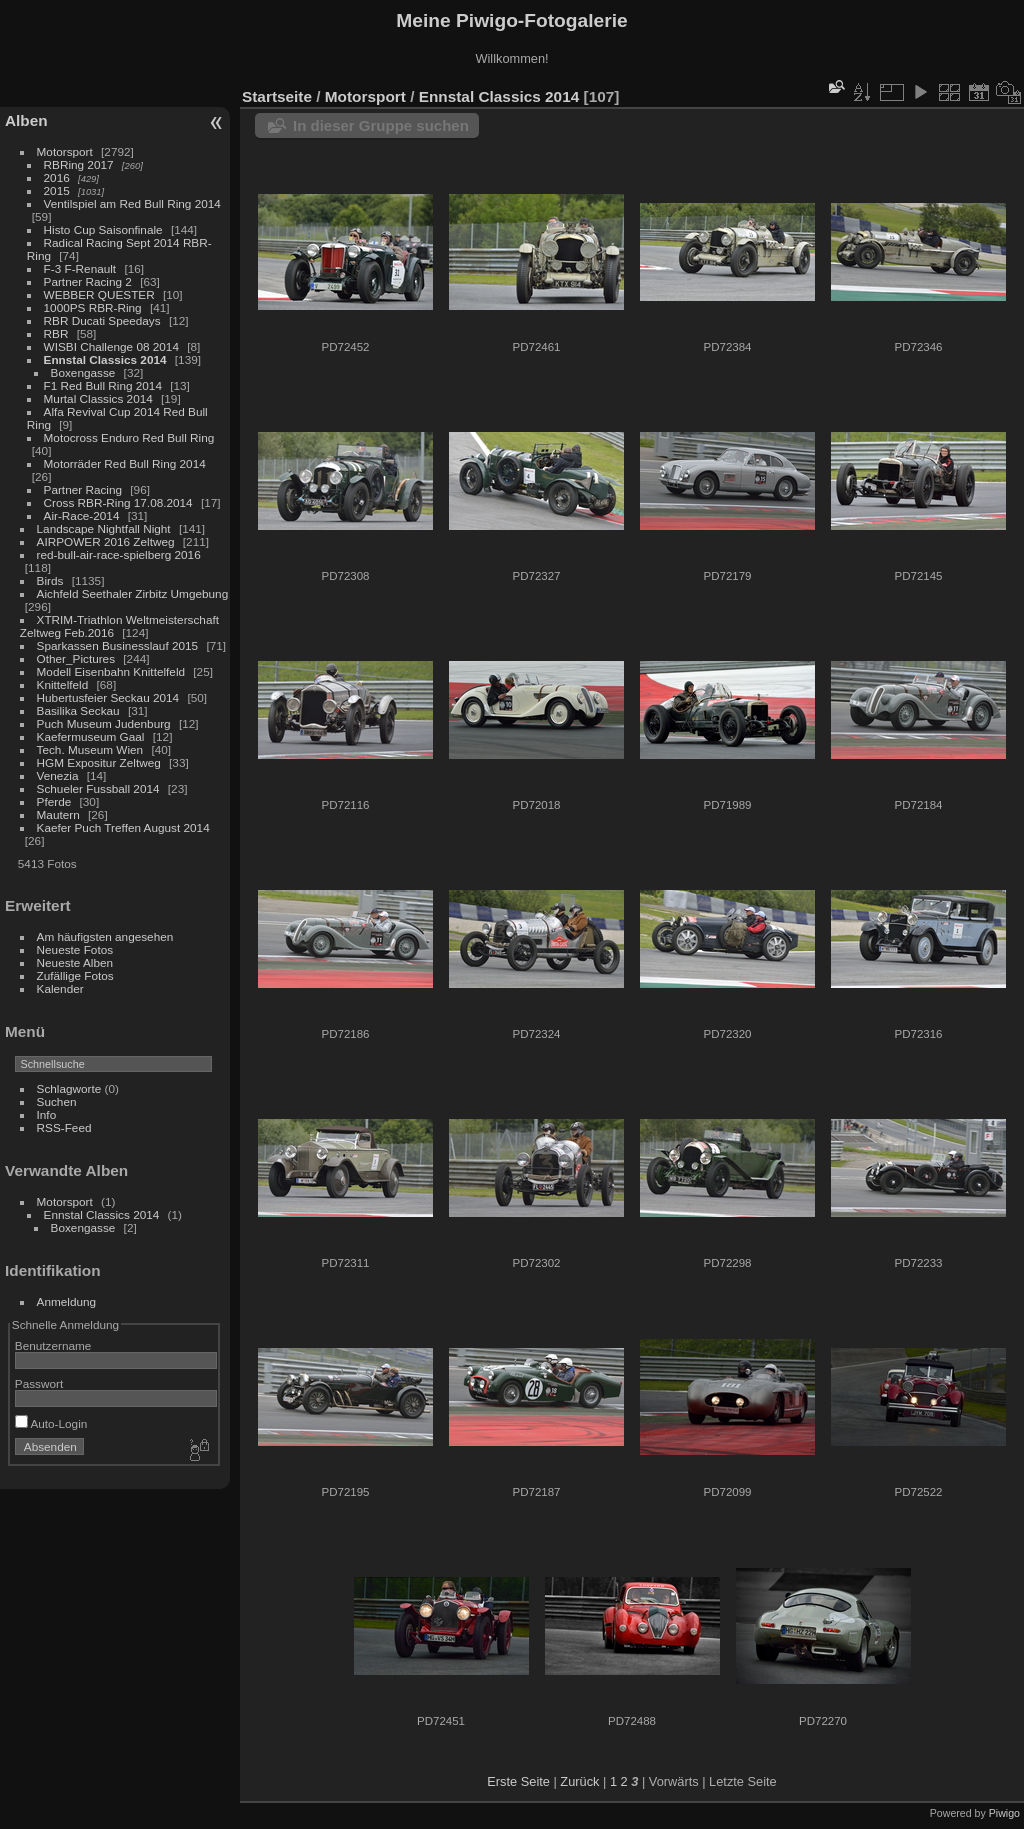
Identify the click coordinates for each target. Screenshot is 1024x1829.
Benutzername (53, 1345)
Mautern (58, 814)
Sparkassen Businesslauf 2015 (118, 645)
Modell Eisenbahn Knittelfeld (111, 671)
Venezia (58, 775)
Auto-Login (51, 1423)
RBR (56, 333)
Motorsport (65, 151)
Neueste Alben (75, 962)
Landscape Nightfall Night (104, 528)
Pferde (54, 801)
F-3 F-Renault (80, 268)
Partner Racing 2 (88, 281)
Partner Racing (83, 489)
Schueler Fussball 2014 (98, 788)
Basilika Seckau (78, 710)
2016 (57, 177)
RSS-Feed (64, 1127)
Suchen (57, 1101)
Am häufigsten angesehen (105, 936)
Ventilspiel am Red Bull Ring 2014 (132, 203)
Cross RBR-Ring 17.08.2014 (118, 502)
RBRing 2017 (79, 164)
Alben (26, 120)
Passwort (39, 1383)
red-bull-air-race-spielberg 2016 (119, 554)
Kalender (60, 988)
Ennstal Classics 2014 (105, 359)
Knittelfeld (63, 684)
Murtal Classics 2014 (98, 398)
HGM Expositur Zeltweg (99, 762)
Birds (50, 580)
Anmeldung (67, 1301)
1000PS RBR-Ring (93, 307)
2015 (57, 190)
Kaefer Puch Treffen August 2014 (123, 827)
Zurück (579, 1781)
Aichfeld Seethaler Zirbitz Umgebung (133, 593)
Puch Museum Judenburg (104, 723)
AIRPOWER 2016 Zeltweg (106, 541)
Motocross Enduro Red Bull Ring (129, 437)
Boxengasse (83, 372)
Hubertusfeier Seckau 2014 (108, 697)
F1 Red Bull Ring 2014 (103, 385)
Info (47, 1114)
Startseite (277, 96)
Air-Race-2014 (82, 515)
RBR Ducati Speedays (102, 320)
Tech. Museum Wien (90, 749)
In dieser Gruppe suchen (381, 125)
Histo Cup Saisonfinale (103, 229)
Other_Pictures (76, 658)
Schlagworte (69, 1088)
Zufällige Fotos (75, 975)
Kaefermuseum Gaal (91, 736)
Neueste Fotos (75, 949)
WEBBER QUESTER (99, 294)
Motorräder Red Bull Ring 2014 (125, 463)
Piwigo (1004, 1813)
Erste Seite (518, 1781)
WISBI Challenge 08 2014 (111, 346)
